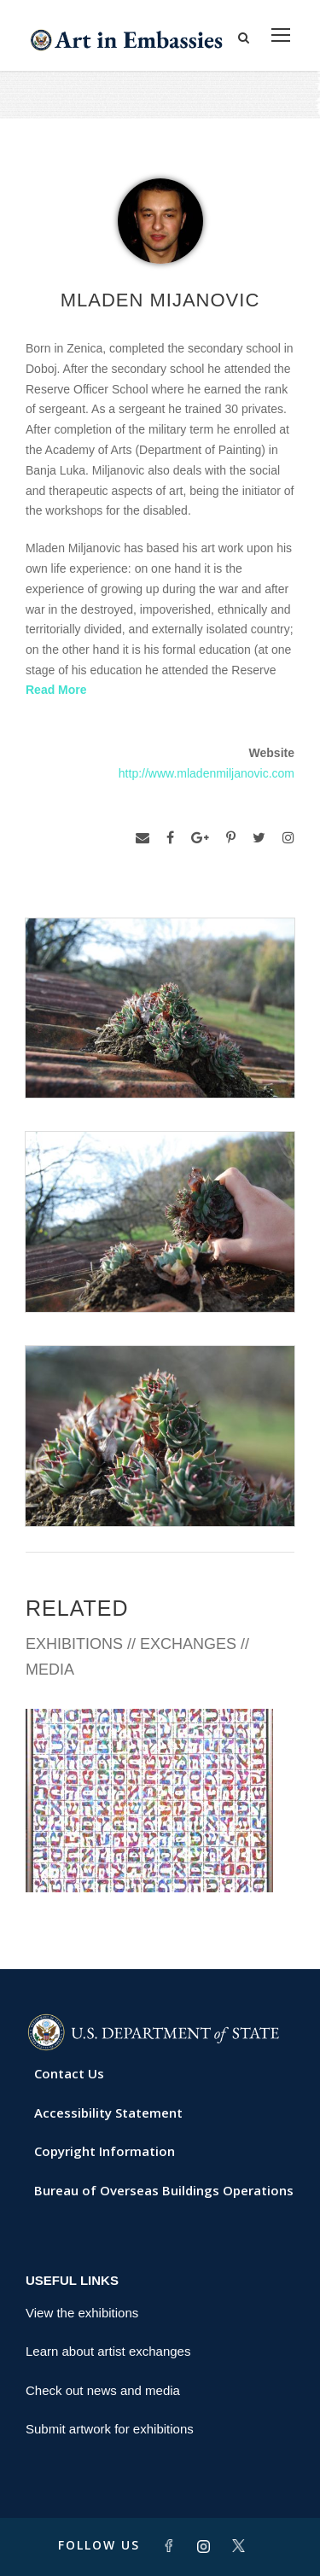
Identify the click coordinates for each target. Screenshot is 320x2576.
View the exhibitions (82, 2312)
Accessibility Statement (108, 2112)
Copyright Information (104, 2150)
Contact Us (69, 2073)
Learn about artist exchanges (108, 2351)
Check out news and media (103, 2390)
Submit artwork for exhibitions (110, 2429)
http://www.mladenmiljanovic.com (206, 773)
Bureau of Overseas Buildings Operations (164, 2190)
